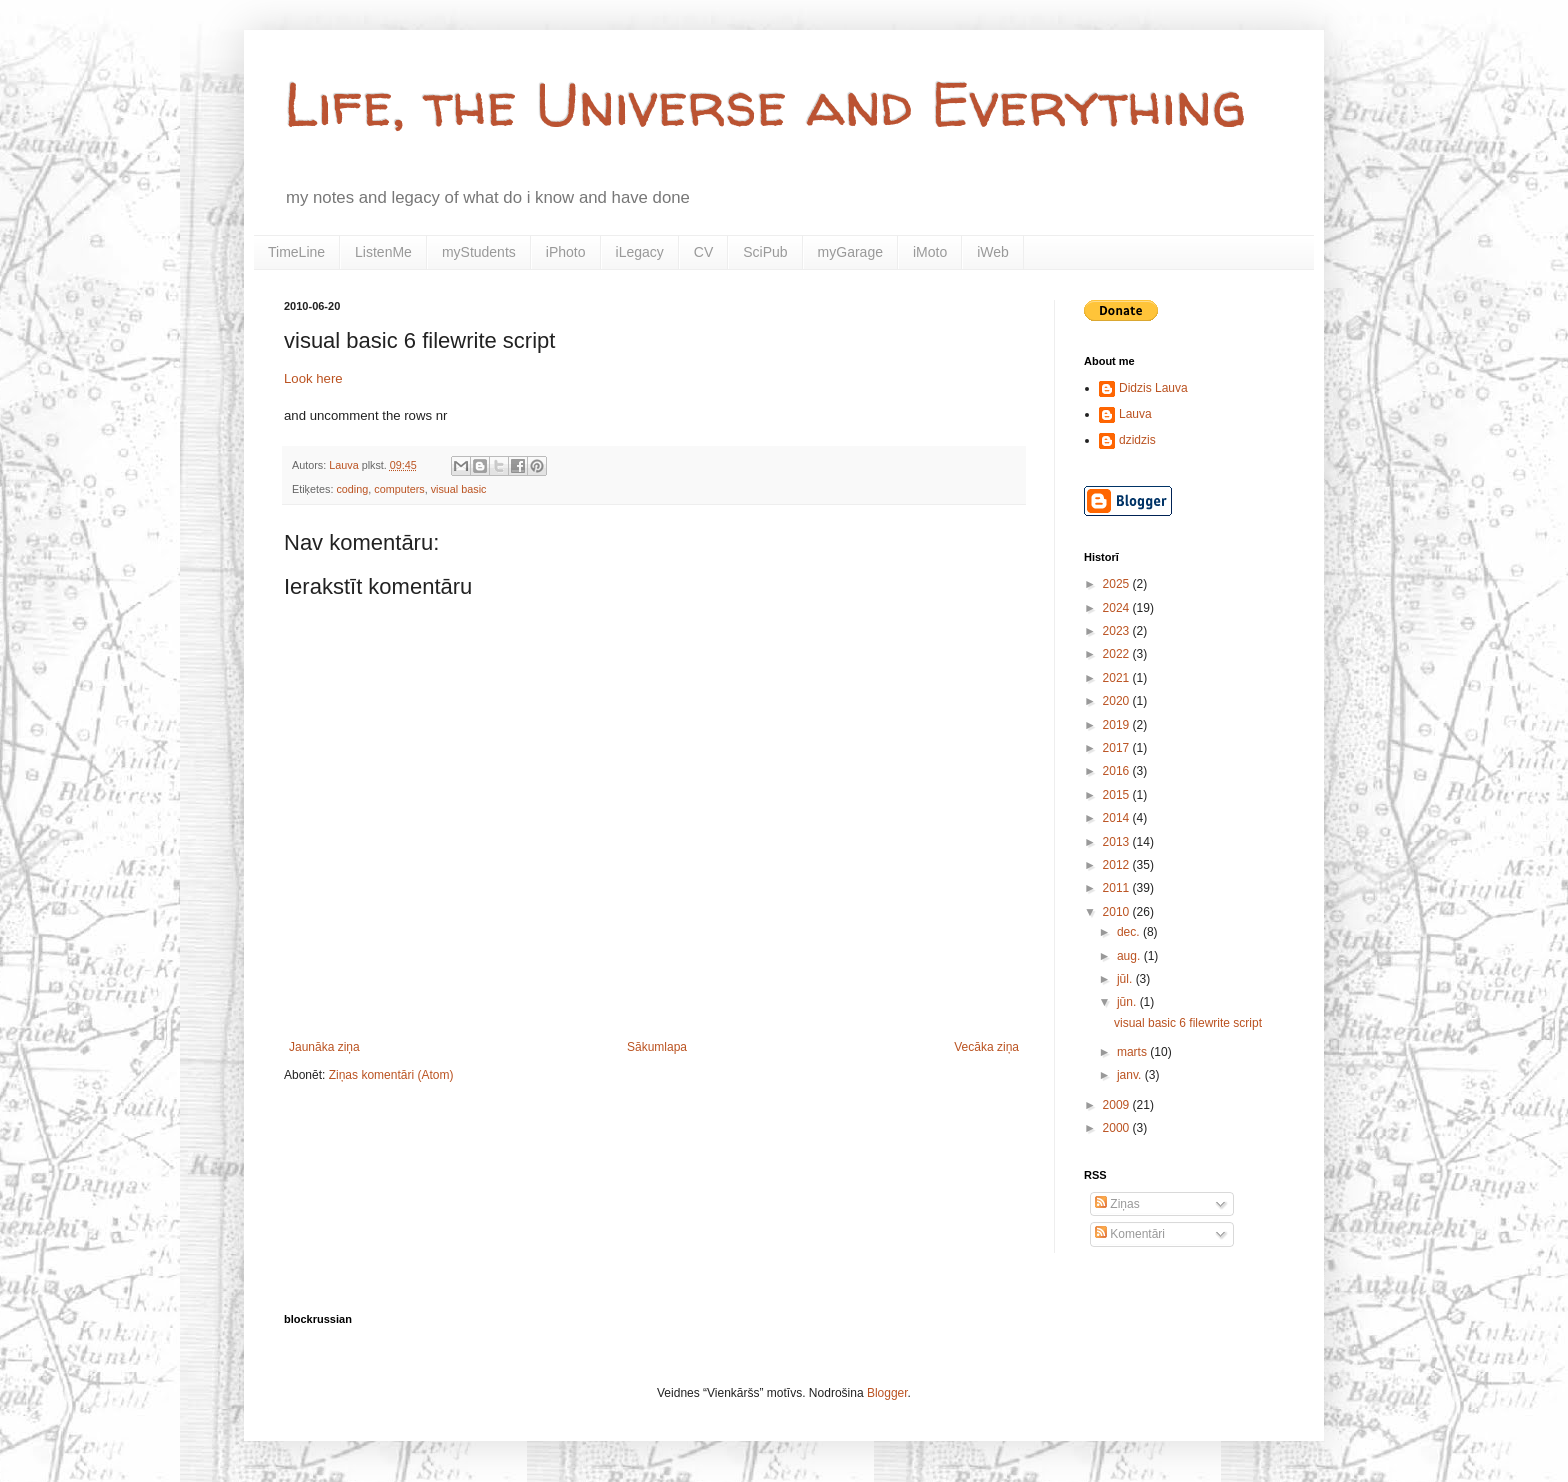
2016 (1118, 771)
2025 (1118, 584)
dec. (1130, 932)
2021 (1118, 678)
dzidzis (1137, 440)
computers (399, 489)
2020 (1118, 701)
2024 (1118, 608)
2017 (1118, 748)
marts (1133, 1052)
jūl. (1126, 979)
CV (703, 252)
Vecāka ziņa (986, 1047)
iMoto (930, 252)
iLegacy (640, 252)
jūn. (1128, 1002)
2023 (1118, 631)
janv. (1131, 1075)
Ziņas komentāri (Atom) (391, 1075)
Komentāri (1130, 1234)
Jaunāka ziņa (324, 1047)
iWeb (993, 252)
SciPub (765, 252)
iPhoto (566, 252)
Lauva (1135, 414)
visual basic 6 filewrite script (1188, 1023)
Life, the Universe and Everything (765, 104)
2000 (1118, 1128)
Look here (313, 378)
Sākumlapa (657, 1047)
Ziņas (1117, 1204)
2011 (1118, 888)
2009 (1118, 1105)
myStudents (479, 252)
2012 (1118, 865)
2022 (1118, 654)
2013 (1118, 842)
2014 (1118, 818)
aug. (1130, 956)
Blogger (887, 1393)
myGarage (850, 252)
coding (352, 489)
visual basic (459, 489)
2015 (1118, 795)
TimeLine (296, 252)
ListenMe (383, 252)
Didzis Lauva (1153, 388)
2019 (1118, 725)
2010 (1118, 912)
